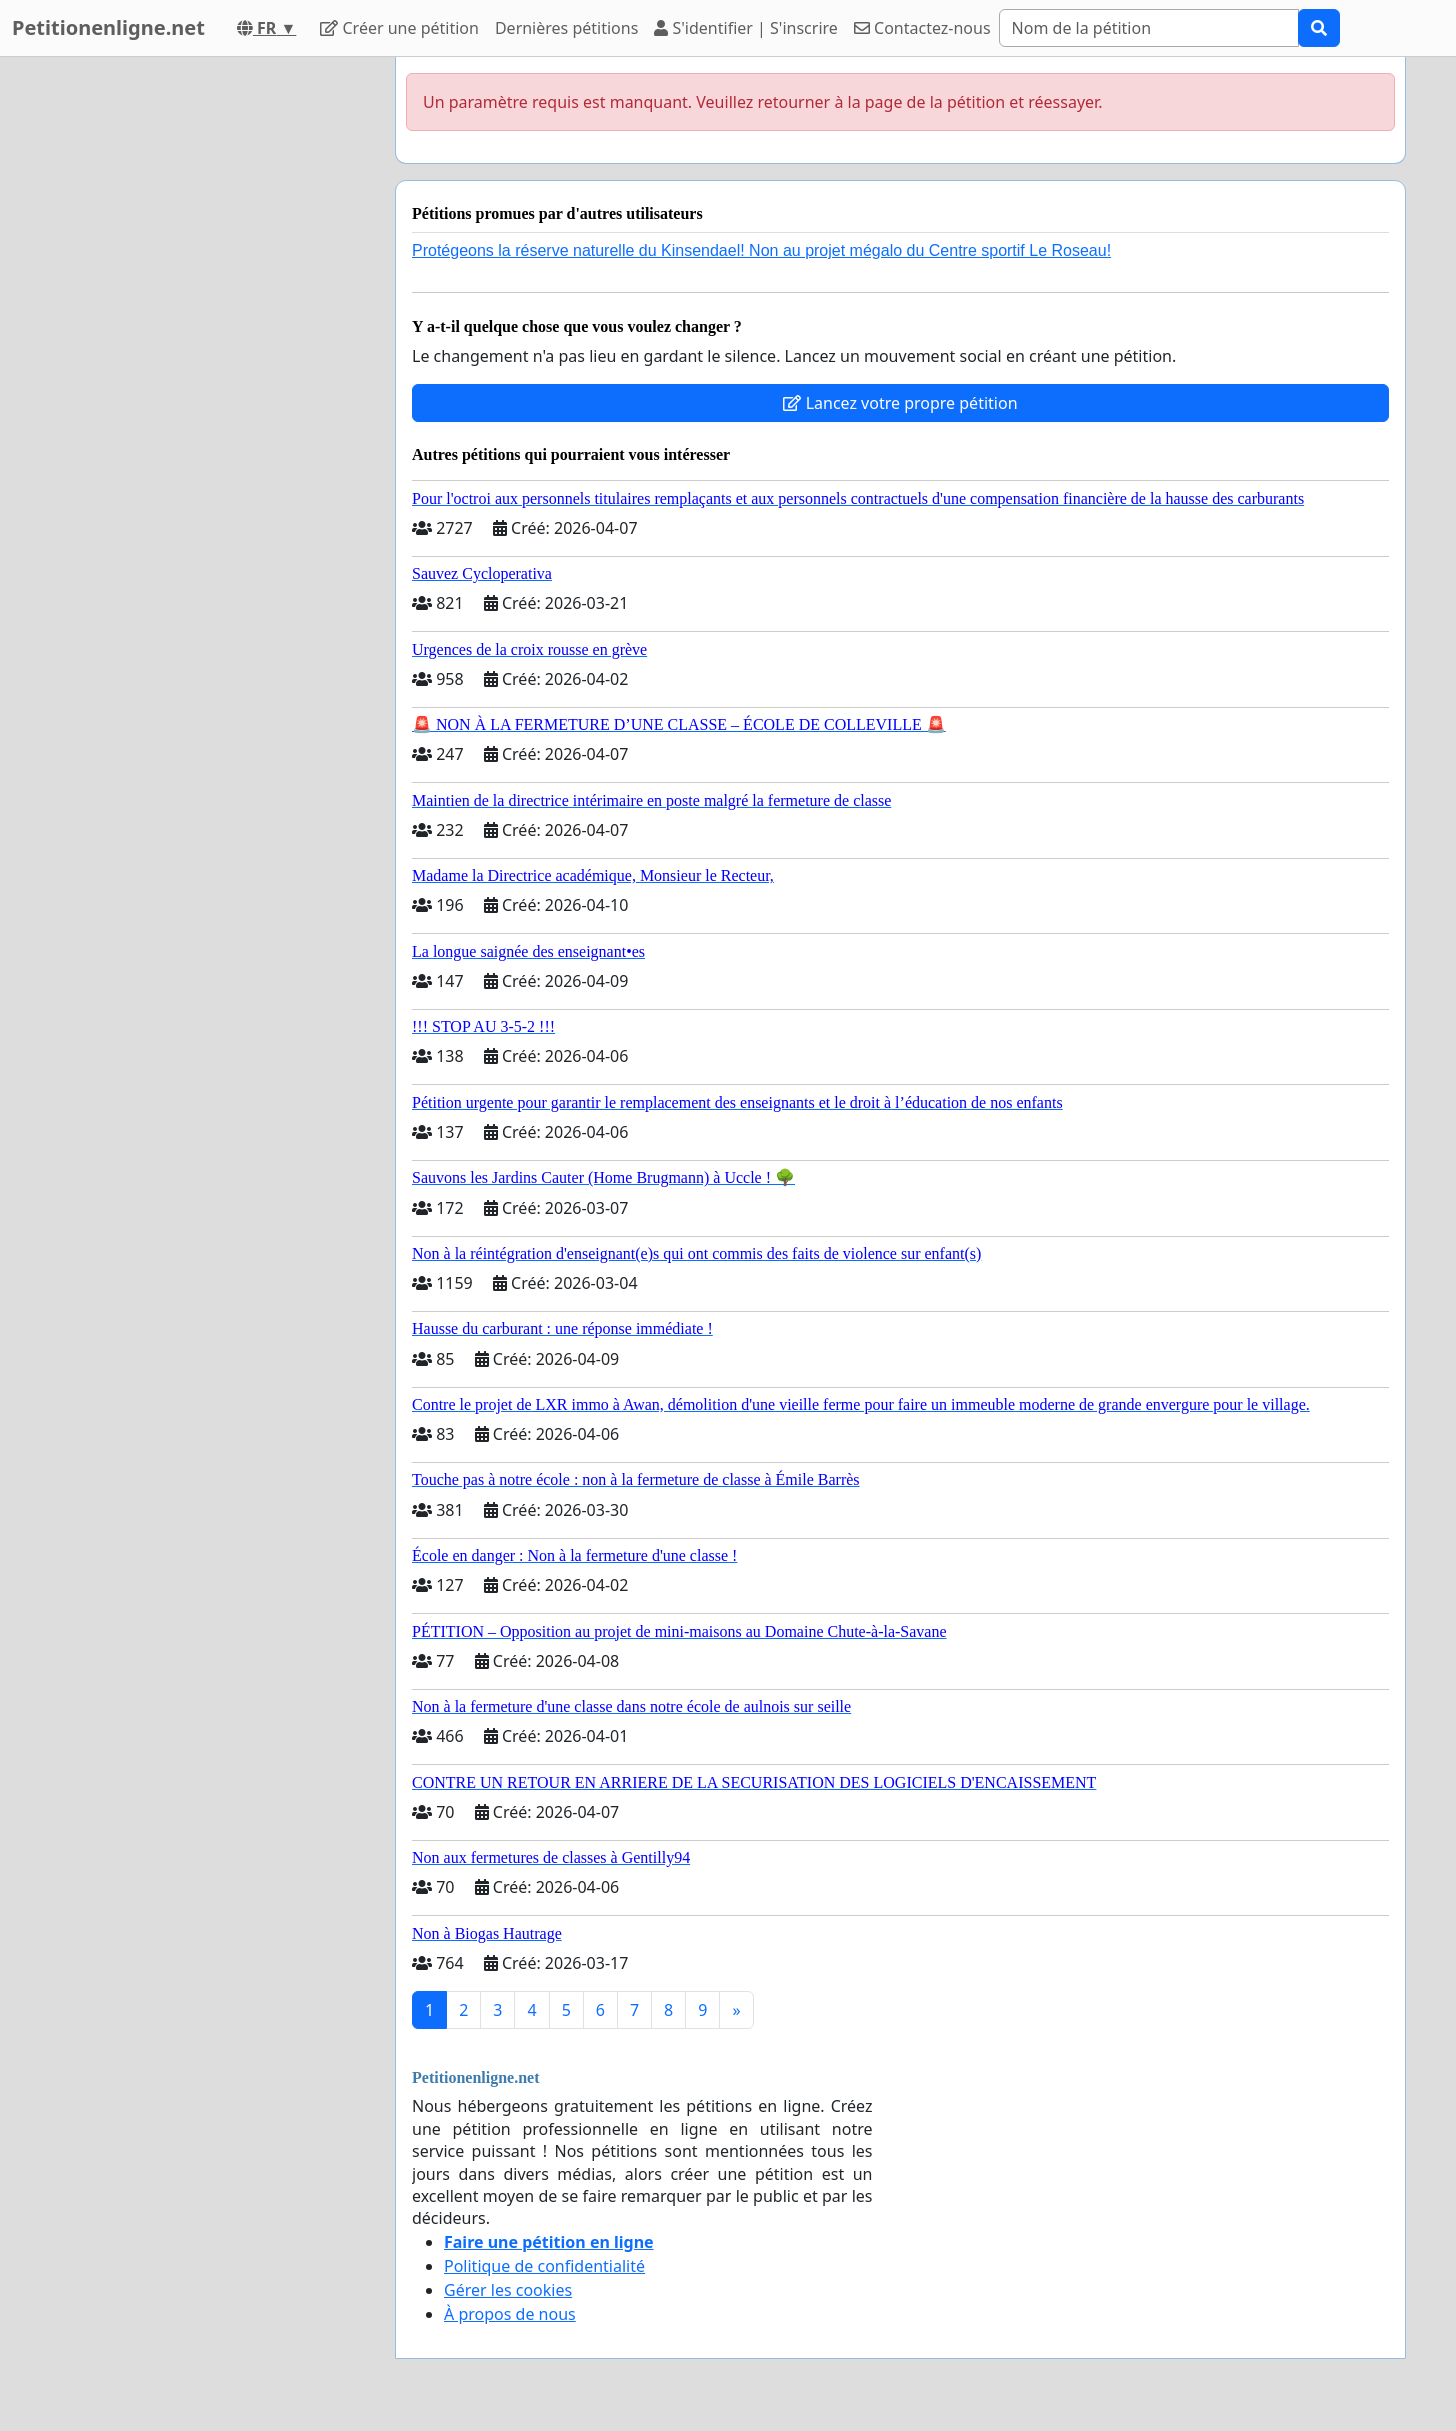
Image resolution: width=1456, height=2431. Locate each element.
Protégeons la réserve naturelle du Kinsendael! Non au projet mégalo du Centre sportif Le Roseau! (761, 250)
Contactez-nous (922, 28)
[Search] (1149, 28)
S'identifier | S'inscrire (746, 28)
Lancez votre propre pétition (900, 403)
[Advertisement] (200, 357)
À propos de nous (510, 2314)
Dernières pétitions (566, 28)
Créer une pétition (399, 28)
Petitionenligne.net (108, 27)
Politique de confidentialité (544, 2266)
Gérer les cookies (508, 2290)
